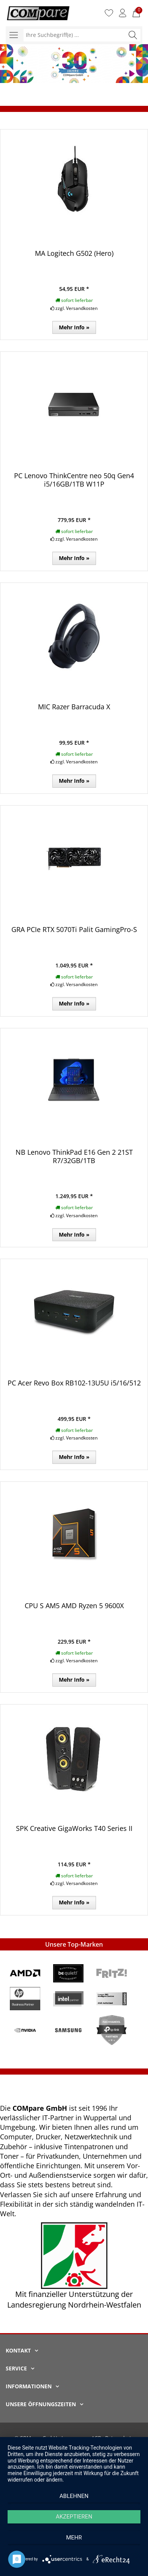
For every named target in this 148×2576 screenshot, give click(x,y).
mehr (74, 2537)
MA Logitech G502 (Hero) (74, 253)
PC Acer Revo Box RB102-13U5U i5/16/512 (74, 1382)
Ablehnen (74, 2496)
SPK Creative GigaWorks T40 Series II (74, 1828)
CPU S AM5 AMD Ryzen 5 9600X (74, 1605)
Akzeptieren (74, 2516)
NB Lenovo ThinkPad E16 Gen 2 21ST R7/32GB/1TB (74, 1156)
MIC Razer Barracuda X (74, 706)
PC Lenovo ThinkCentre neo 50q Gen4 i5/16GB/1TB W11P (74, 479)
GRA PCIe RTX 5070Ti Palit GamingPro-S (74, 929)
